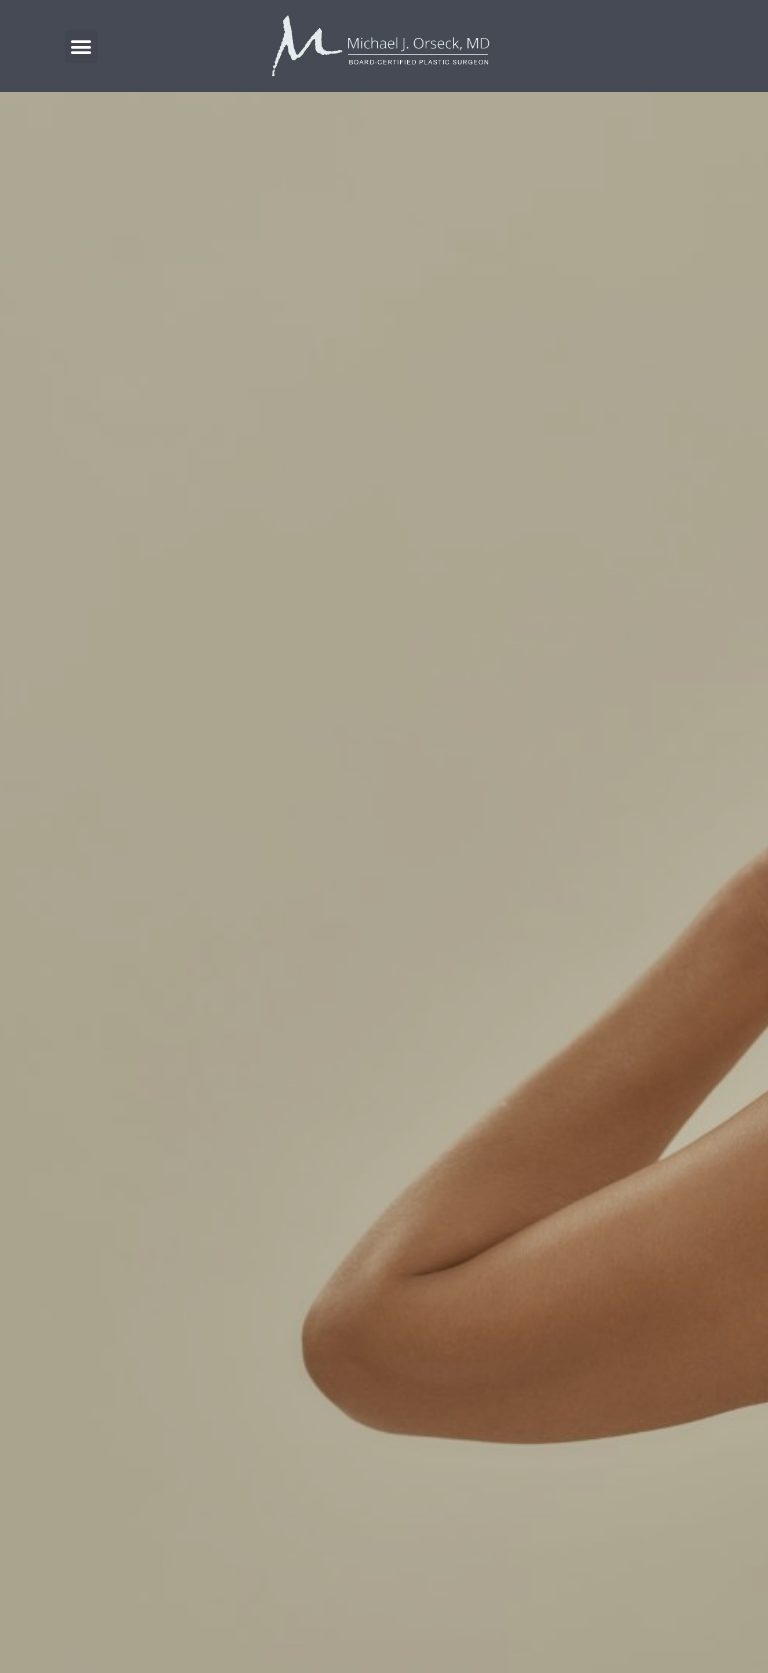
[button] (81, 46)
